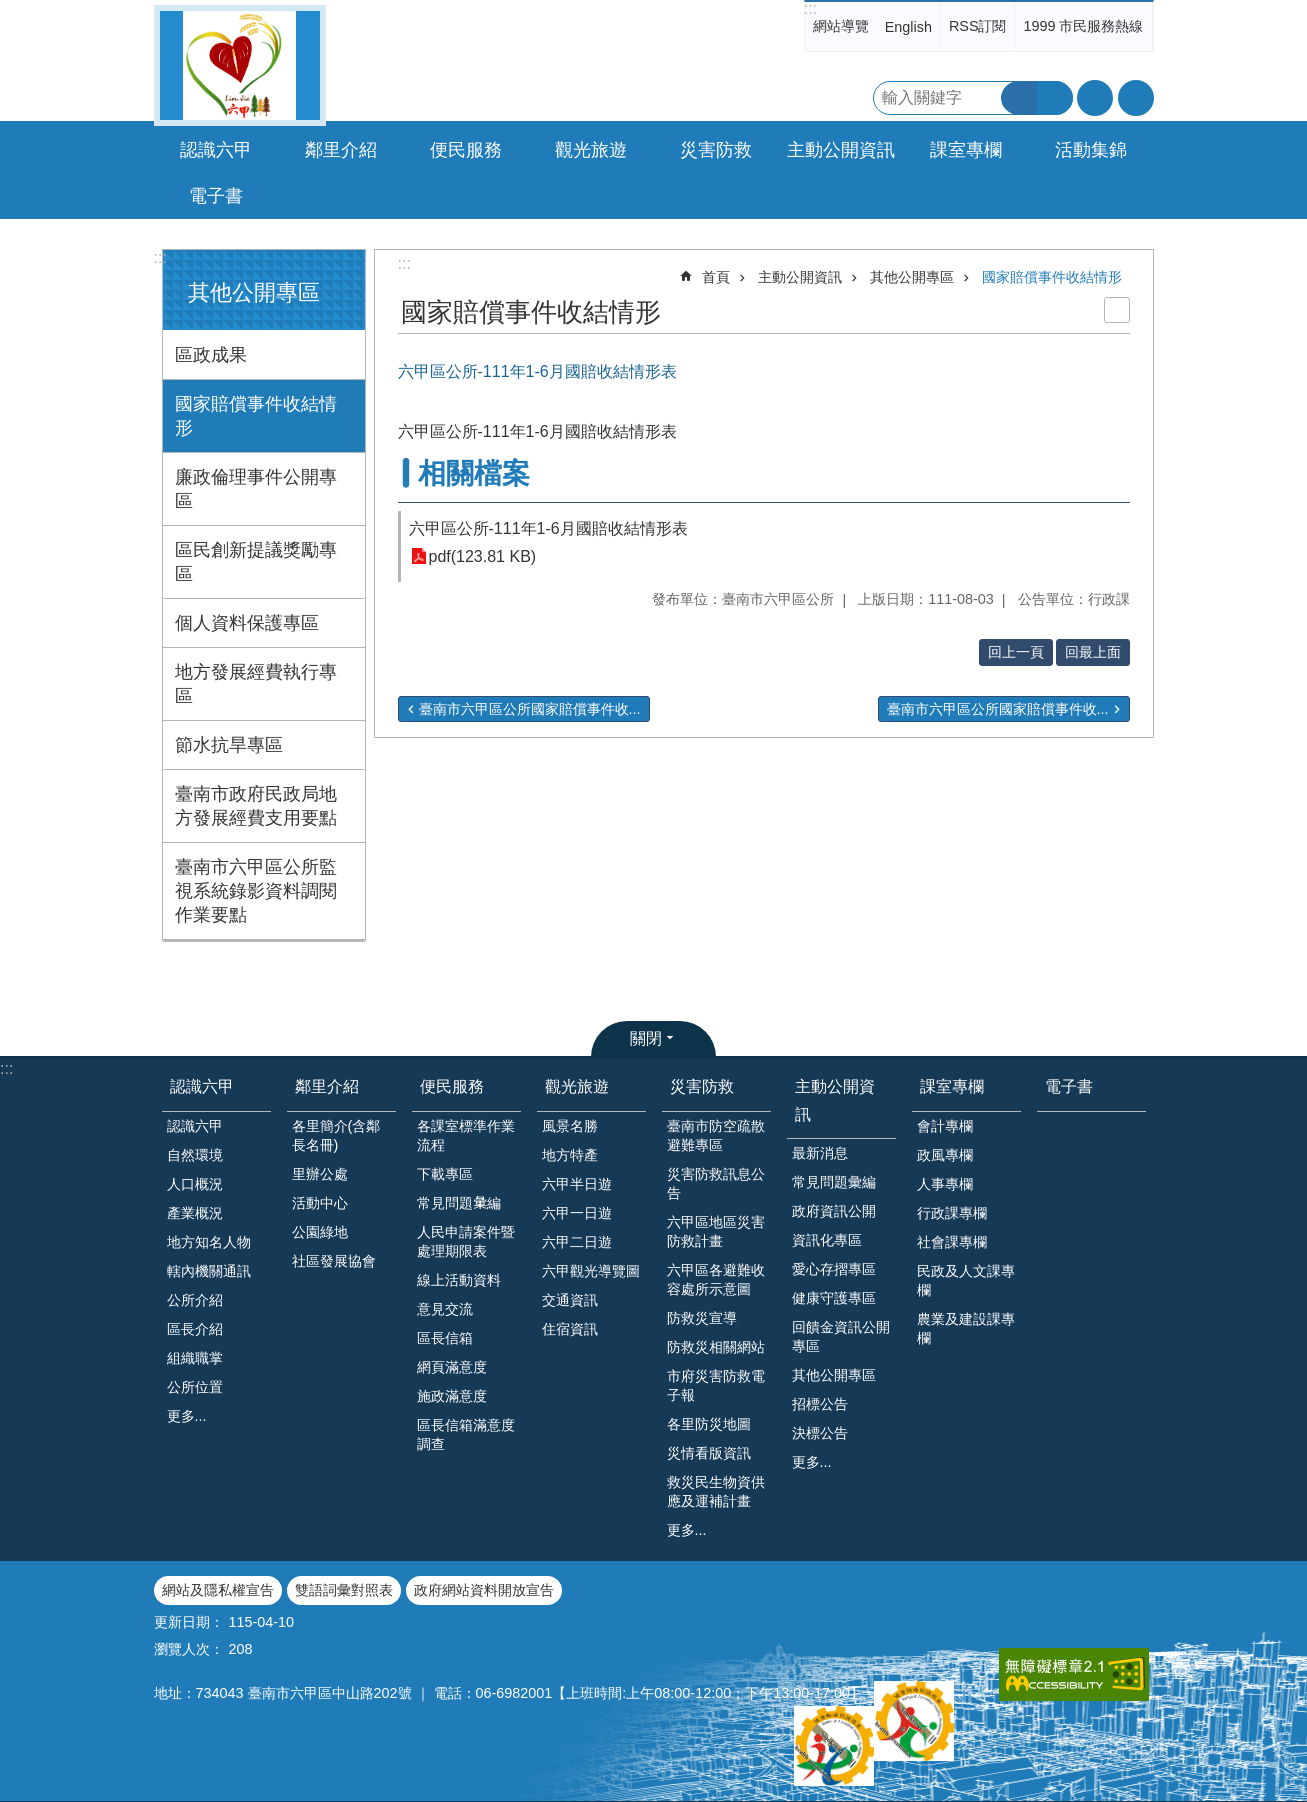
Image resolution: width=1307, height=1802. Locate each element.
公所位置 (195, 1387)
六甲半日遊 (577, 1184)
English (908, 27)
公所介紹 (195, 1300)
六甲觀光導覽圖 (591, 1271)
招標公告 (820, 1404)
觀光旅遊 (577, 1086)
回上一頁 (1016, 652)
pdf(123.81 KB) (483, 556)
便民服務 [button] (466, 150)
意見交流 (445, 1309)
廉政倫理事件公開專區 (256, 489)
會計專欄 (945, 1126)
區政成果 (211, 355)
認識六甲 (202, 1086)
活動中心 (320, 1203)
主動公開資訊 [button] (841, 150)
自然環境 (195, 1155)
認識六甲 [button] (216, 150)
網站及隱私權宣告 (218, 1590)
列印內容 (1117, 310)
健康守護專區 (834, 1298)
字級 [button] (1095, 98)
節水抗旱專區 (229, 745)
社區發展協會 (334, 1261)
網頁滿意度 (452, 1367)
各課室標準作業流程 (466, 1135)
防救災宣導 (702, 1318)
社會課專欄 (952, 1242)
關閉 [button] (646, 1038)
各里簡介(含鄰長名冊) (336, 1135)
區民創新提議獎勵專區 (256, 562)
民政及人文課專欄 (966, 1280)
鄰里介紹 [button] (341, 150)
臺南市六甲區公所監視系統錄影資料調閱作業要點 (256, 891)
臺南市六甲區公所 (240, 65)
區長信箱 (445, 1338)
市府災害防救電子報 (716, 1385)
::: (810, 8)
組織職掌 (195, 1358)
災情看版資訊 (709, 1453)
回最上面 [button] (1093, 652)
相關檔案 (474, 473)
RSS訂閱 (978, 26)
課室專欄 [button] (966, 150)
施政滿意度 (452, 1396)
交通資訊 (570, 1300)
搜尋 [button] (1019, 98)
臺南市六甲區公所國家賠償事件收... (530, 709)
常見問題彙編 (834, 1182)
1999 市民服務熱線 (1083, 26)
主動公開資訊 (800, 277)
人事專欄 (945, 1184)
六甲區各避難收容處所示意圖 (716, 1279)
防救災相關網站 (716, 1347)
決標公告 (820, 1433)
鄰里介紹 (327, 1086)
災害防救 (702, 1086)
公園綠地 (320, 1232)
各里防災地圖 (709, 1424)
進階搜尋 (1055, 98)
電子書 (216, 196)
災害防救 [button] (716, 150)
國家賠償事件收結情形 (256, 416)
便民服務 (452, 1086)
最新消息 (820, 1153)
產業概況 (195, 1213)
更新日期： (189, 1622)
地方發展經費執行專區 (256, 684)
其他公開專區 (254, 292)
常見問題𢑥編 (459, 1203)
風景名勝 (570, 1126)
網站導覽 (841, 26)
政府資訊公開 (834, 1211)
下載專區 (445, 1174)
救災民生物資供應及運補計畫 (716, 1491)
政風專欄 (945, 1155)
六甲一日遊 (577, 1213)
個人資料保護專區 (247, 623)
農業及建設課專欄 (966, 1328)
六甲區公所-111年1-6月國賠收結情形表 (548, 528)
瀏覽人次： (189, 1649)
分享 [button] (1136, 98)
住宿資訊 (570, 1329)
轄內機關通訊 (209, 1271)
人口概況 (195, 1184)
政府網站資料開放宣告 (484, 1590)
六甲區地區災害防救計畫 (716, 1231)
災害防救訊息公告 (716, 1183)
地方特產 (570, 1155)
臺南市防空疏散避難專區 (716, 1135)
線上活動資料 (459, 1280)
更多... (187, 1416)
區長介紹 (195, 1329)
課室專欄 (952, 1086)
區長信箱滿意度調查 (466, 1434)
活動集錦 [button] (1091, 150)
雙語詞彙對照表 (344, 1590)
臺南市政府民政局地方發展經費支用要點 (256, 806)
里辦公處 (320, 1174)
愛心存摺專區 (834, 1269)
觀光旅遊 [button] (591, 150)
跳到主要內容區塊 (10, 10)
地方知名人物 (209, 1242)
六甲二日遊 (577, 1242)
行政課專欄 (952, 1213)
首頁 (716, 277)
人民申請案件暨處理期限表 (466, 1241)
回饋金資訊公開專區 (841, 1336)
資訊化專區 (827, 1240)
